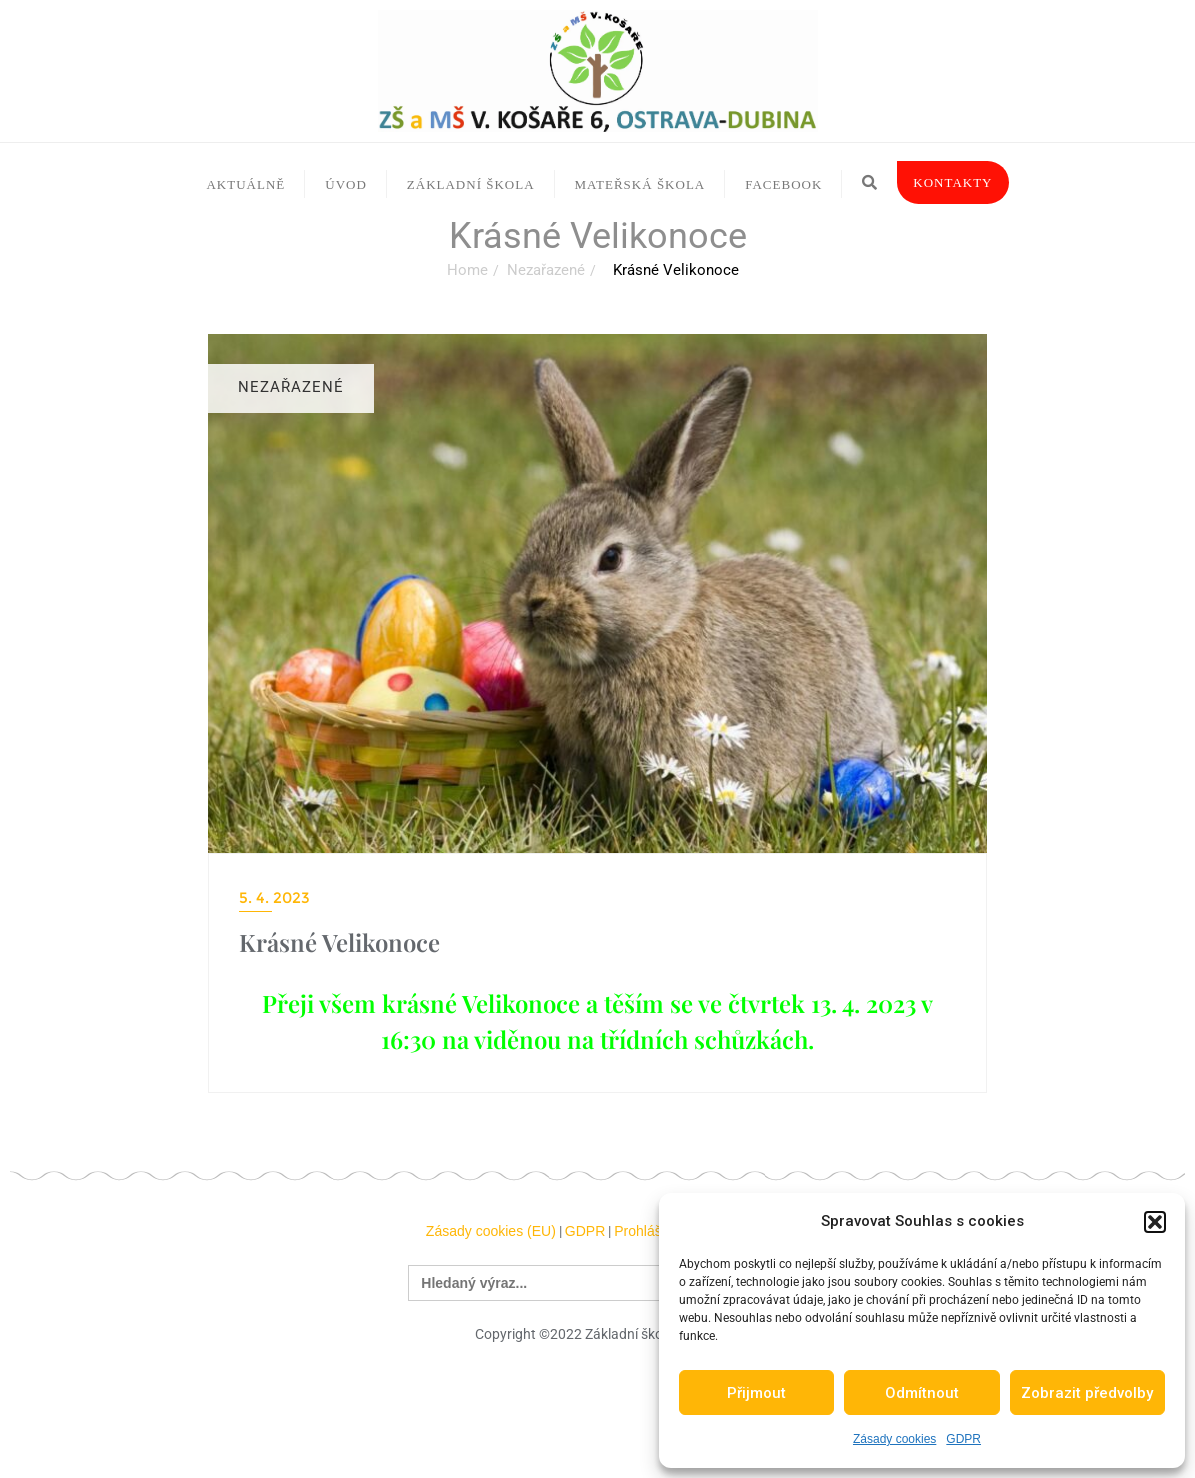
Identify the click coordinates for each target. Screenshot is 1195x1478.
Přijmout (756, 1393)
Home (467, 270)
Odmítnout (922, 1393)
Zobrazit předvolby (1087, 1393)
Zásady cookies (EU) (491, 1231)
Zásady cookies (894, 1439)
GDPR (963, 1439)
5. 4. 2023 (274, 897)
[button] (1155, 1222)
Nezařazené (546, 270)
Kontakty (952, 182)
